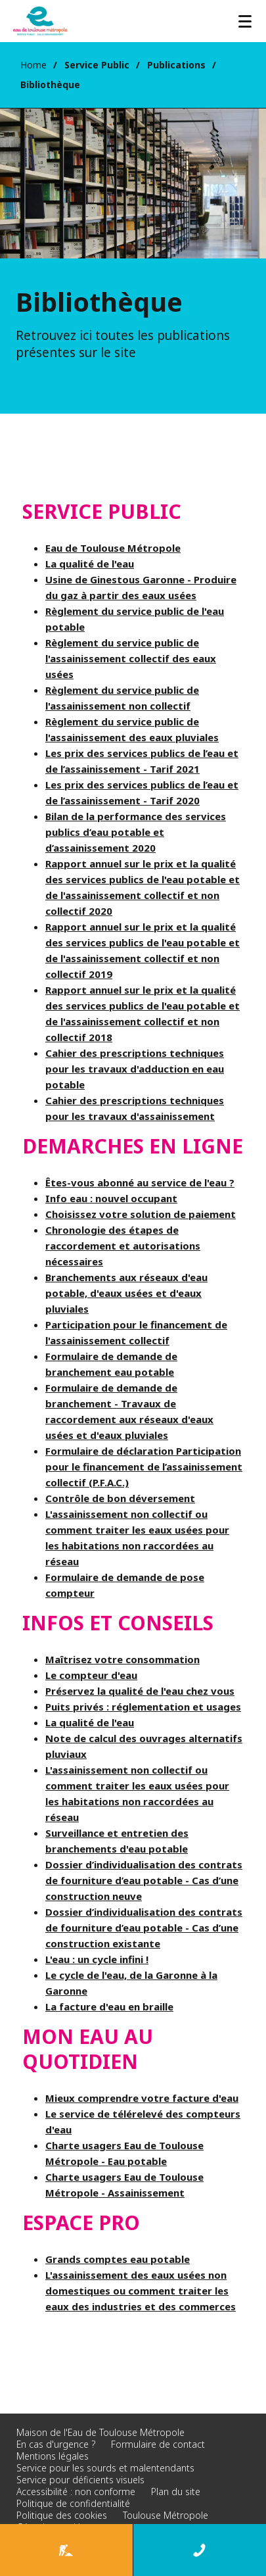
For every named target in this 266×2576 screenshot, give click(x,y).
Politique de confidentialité (73, 2503)
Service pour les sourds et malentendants (105, 2468)
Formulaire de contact (158, 2444)
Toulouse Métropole (165, 2515)
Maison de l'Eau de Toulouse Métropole (100, 2432)
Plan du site (175, 2491)
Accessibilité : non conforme (75, 2491)
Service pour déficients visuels (80, 2479)
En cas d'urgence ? (55, 2444)
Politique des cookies (61, 2515)
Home (33, 65)
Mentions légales (52, 2456)
